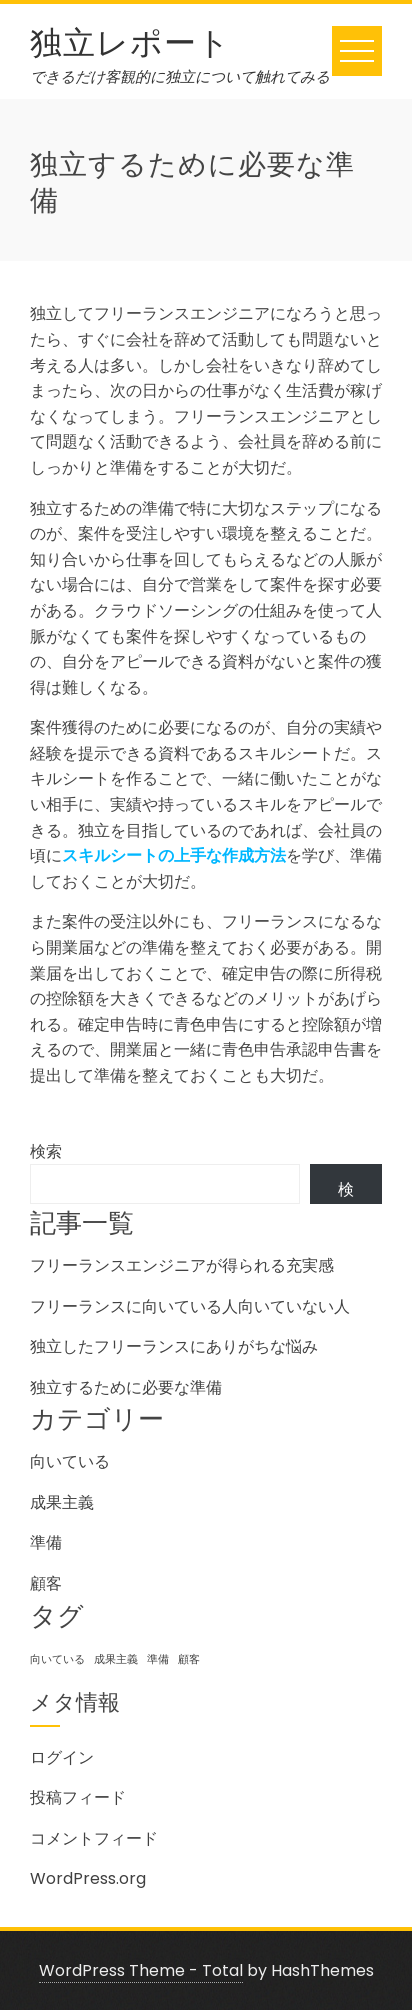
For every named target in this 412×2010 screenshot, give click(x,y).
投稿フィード (78, 1797)
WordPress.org (88, 1878)
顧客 (46, 1583)
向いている (70, 1461)
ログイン (62, 1757)
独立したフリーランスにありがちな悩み (174, 1346)
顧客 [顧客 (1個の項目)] (189, 1659)
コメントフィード (94, 1838)
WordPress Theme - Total (141, 1970)
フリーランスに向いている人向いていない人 (190, 1306)
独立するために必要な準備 (126, 1387)
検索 (46, 1151)
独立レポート (130, 39)
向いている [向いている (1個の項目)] (57, 1659)
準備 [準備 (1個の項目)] (158, 1659)
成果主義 (62, 1502)
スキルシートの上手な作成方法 (174, 855)
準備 (46, 1542)
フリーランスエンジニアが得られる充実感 (182, 1265)
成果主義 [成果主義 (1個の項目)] (116, 1659)
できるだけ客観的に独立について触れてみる (180, 76)
